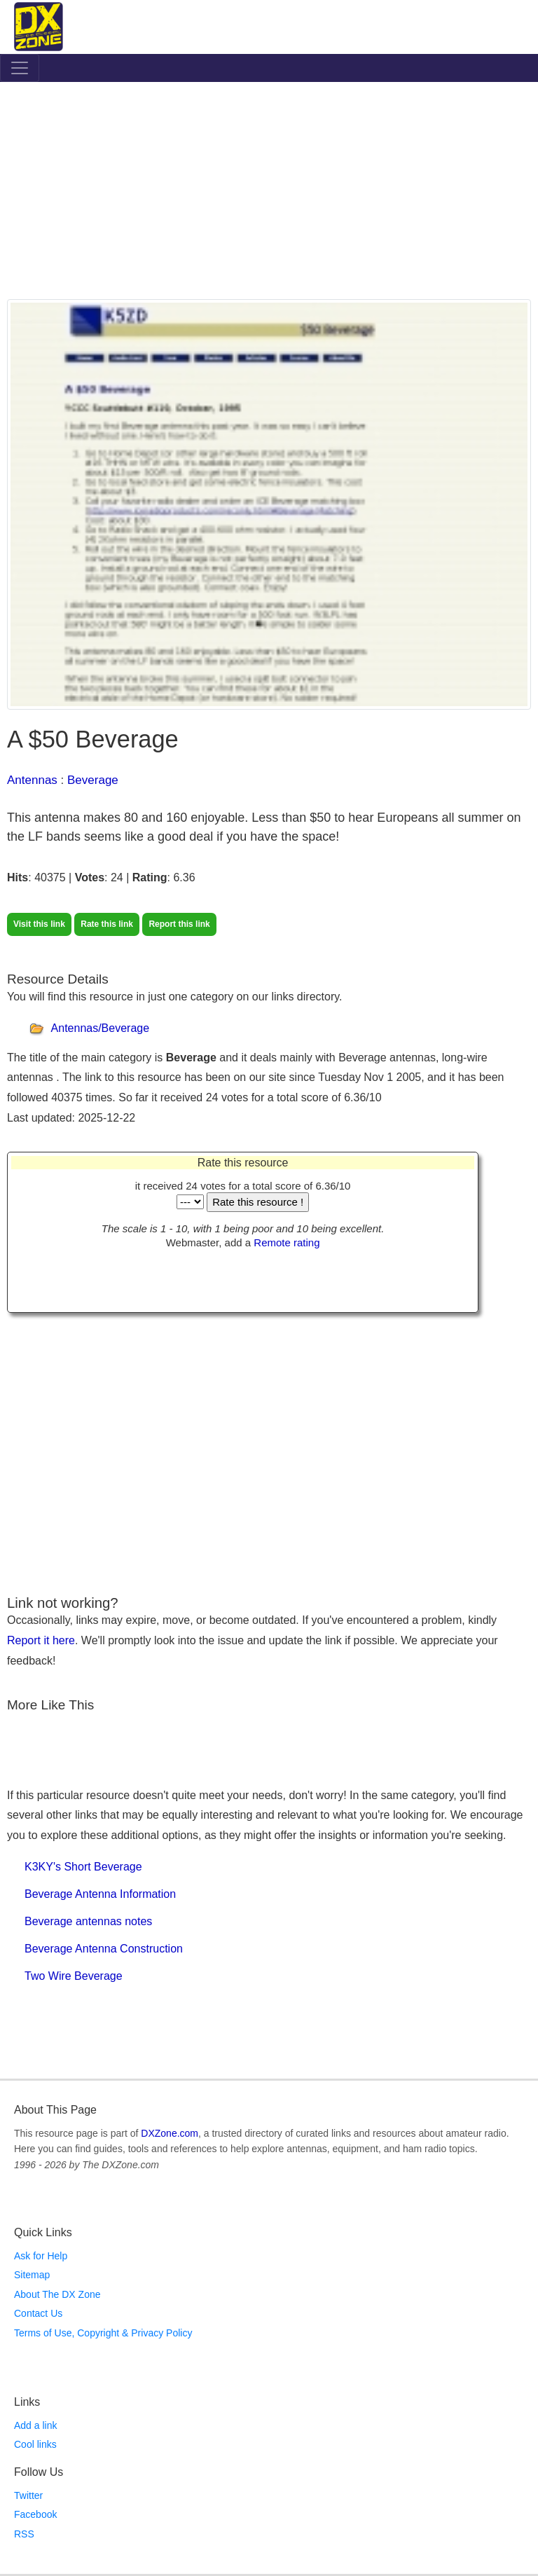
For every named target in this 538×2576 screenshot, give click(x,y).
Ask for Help (40, 2255)
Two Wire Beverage (74, 1976)
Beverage (92, 780)
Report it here (41, 1640)
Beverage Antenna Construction (104, 1949)
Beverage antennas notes (88, 1921)
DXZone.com (169, 2133)
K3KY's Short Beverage (83, 1867)
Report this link (179, 924)
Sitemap (32, 2274)
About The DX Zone (57, 2294)
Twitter (28, 2495)
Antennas (32, 780)
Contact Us (38, 2313)
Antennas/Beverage (100, 1028)
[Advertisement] (269, 194)
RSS (24, 2534)
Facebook (35, 2514)
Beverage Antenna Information (100, 1894)
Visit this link (39, 924)
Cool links (35, 2444)
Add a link (35, 2425)
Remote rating (286, 1242)
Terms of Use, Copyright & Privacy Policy (103, 2333)
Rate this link (107, 924)
